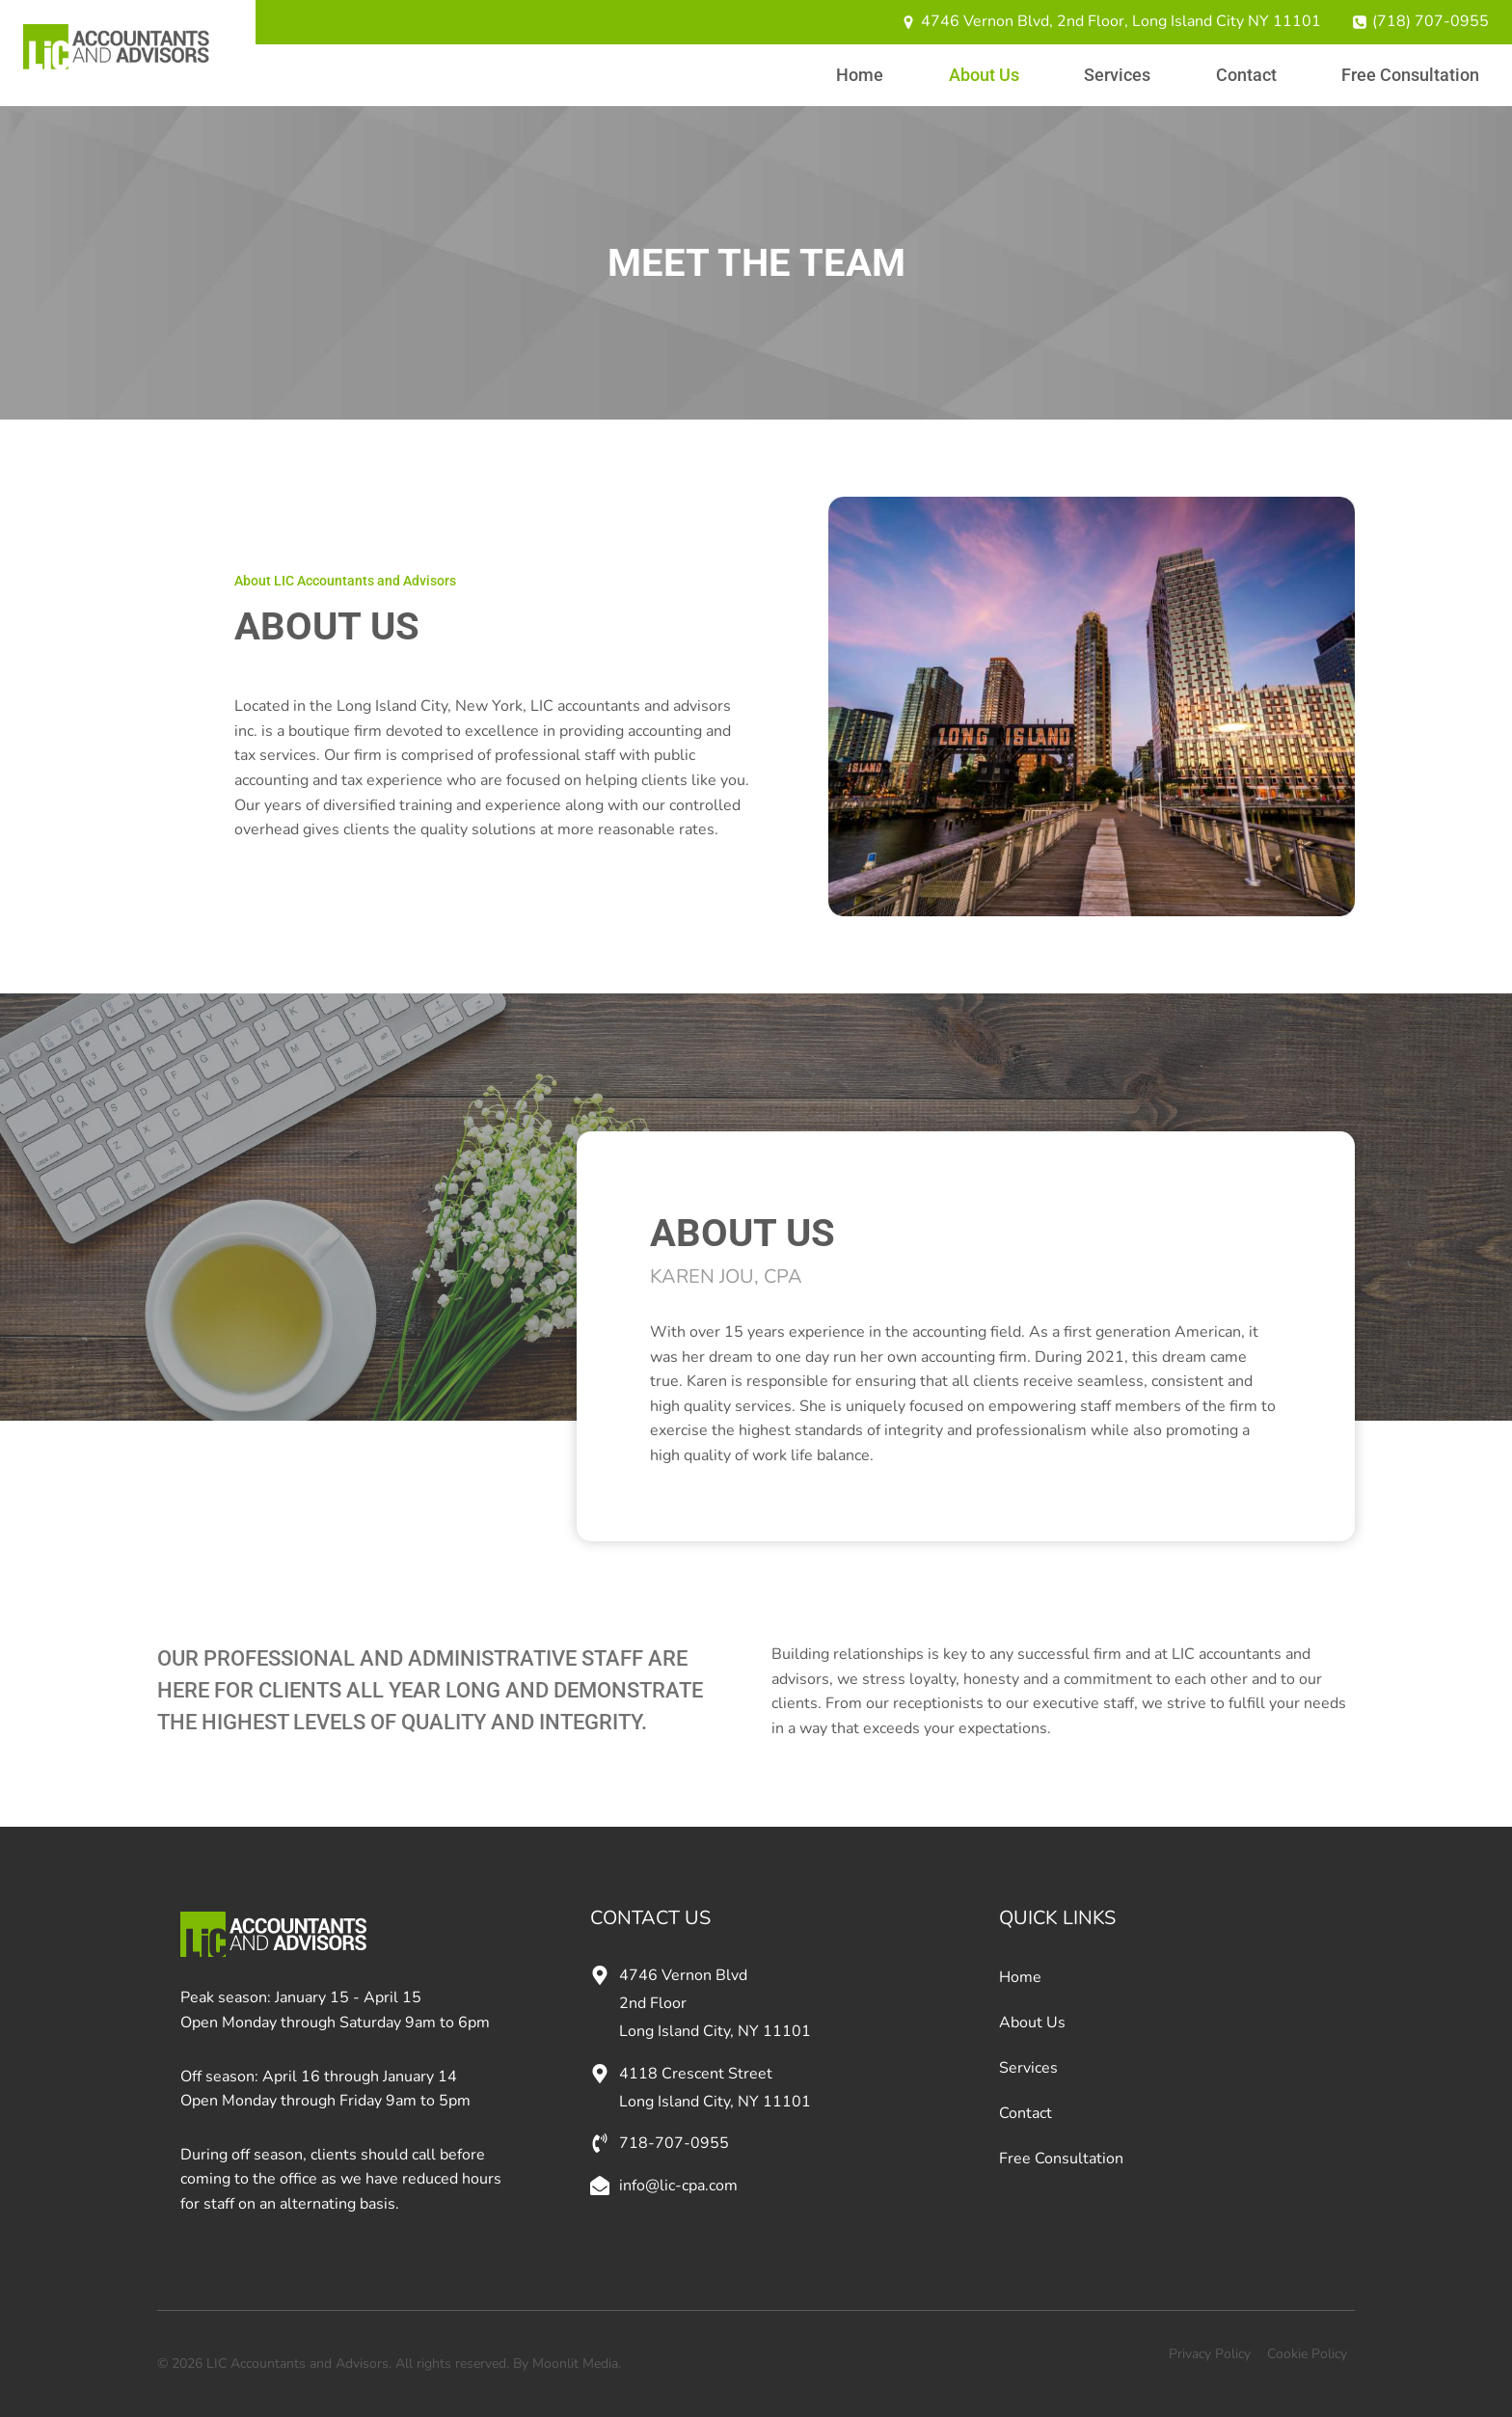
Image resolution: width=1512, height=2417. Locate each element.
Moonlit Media (575, 2363)
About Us (984, 75)
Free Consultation (1410, 75)
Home (859, 75)
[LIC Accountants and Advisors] (116, 46)
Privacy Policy (1210, 2354)
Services (1117, 75)
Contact (1246, 75)
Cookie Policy (1307, 2354)
